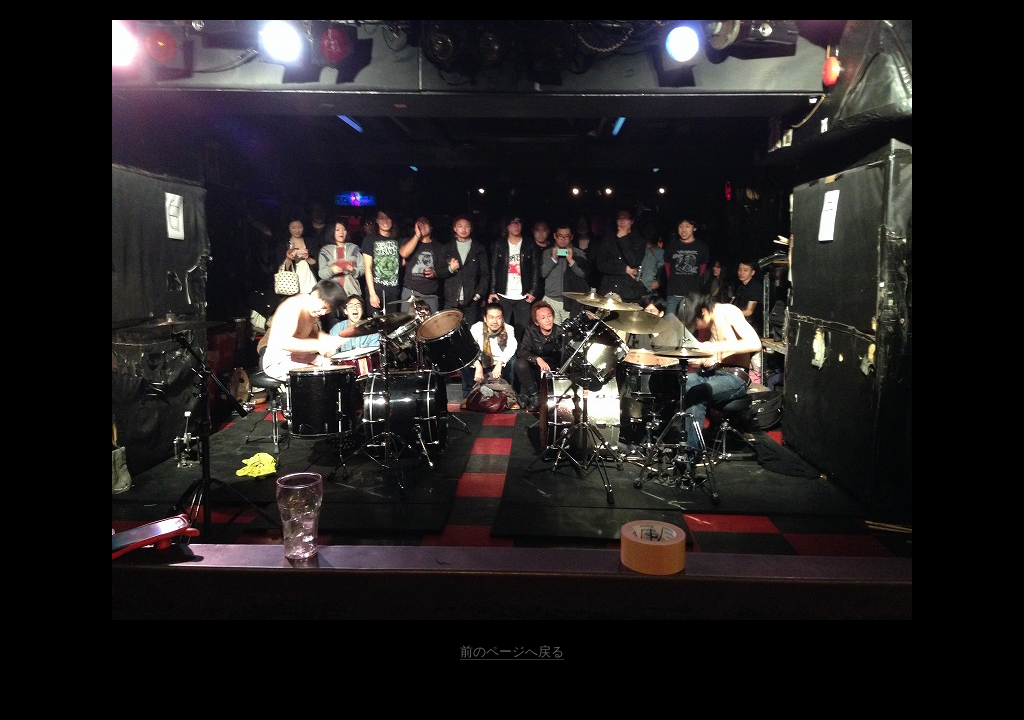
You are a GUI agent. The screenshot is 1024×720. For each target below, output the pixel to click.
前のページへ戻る (512, 651)
